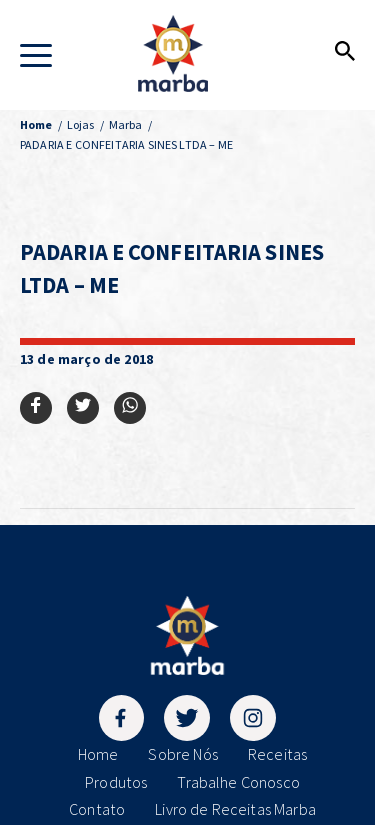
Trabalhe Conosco (238, 782)
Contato (97, 809)
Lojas (81, 124)
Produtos (116, 782)
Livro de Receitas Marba (235, 809)
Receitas (277, 754)
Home (98, 754)
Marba (126, 124)
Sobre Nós (182, 754)
